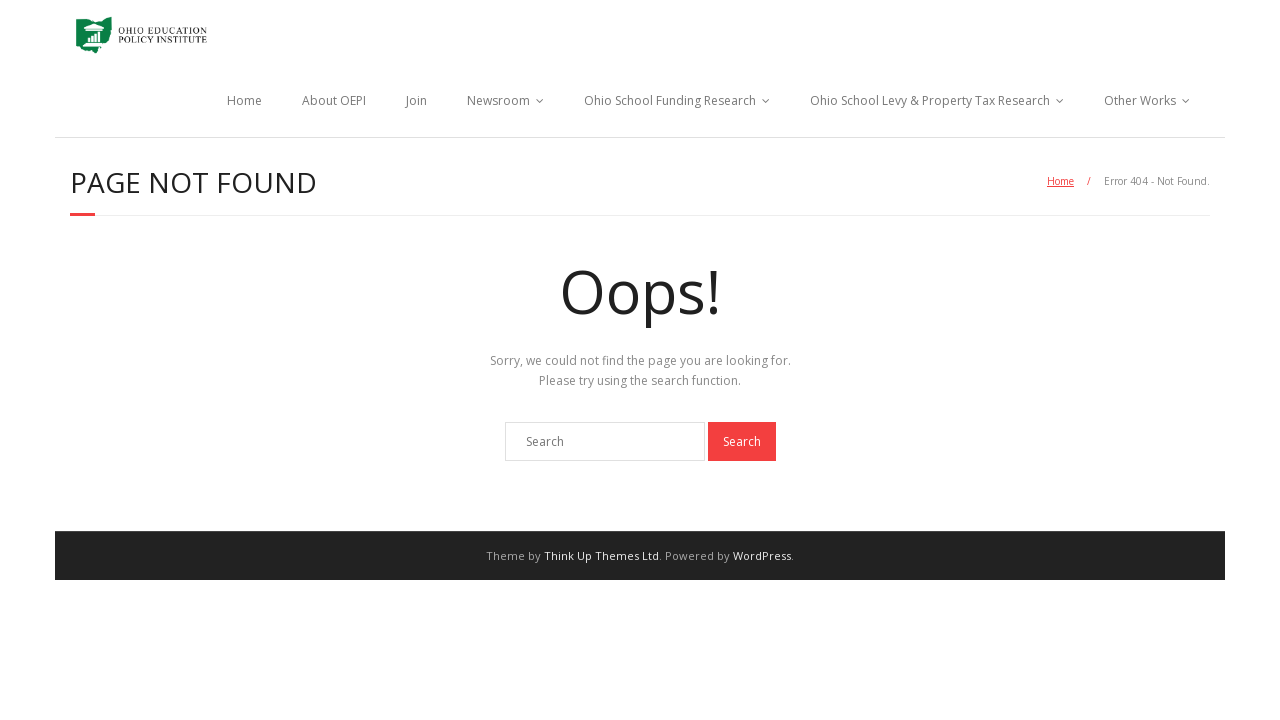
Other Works (1140, 100)
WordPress (762, 555)
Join (416, 100)
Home (244, 100)
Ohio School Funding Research (670, 100)
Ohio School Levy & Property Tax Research (930, 100)
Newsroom (498, 100)
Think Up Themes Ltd (601, 555)
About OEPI (334, 100)
